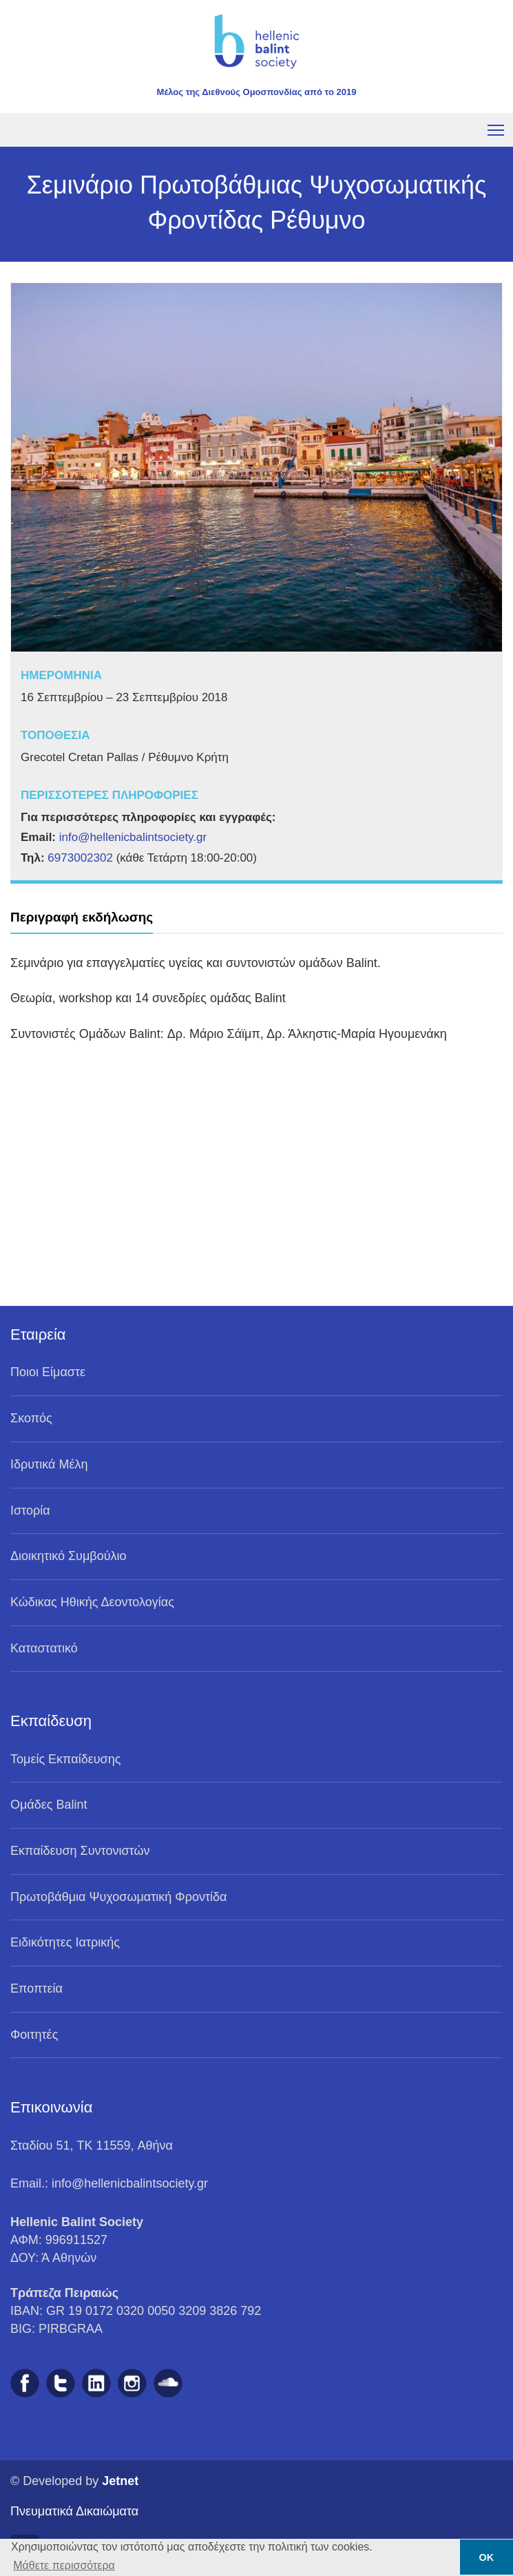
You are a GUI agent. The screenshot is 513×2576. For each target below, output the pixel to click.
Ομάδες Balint (48, 1804)
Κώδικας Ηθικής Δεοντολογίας (92, 1602)
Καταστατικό (44, 1648)
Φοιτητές (34, 2035)
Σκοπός (31, 1418)
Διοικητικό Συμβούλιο (68, 1556)
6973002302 (80, 857)
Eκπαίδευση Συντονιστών (79, 1851)
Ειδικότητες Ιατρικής (65, 1942)
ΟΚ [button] (486, 2557)
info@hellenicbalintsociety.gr (133, 837)
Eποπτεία (36, 1988)
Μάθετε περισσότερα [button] (64, 2565)
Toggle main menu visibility (497, 128)
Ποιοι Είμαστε (47, 1372)
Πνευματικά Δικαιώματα (74, 2511)
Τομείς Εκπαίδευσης (65, 1759)
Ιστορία (30, 1510)
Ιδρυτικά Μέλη (48, 1464)
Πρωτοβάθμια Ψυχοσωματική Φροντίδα (118, 1897)
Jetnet (120, 2481)
